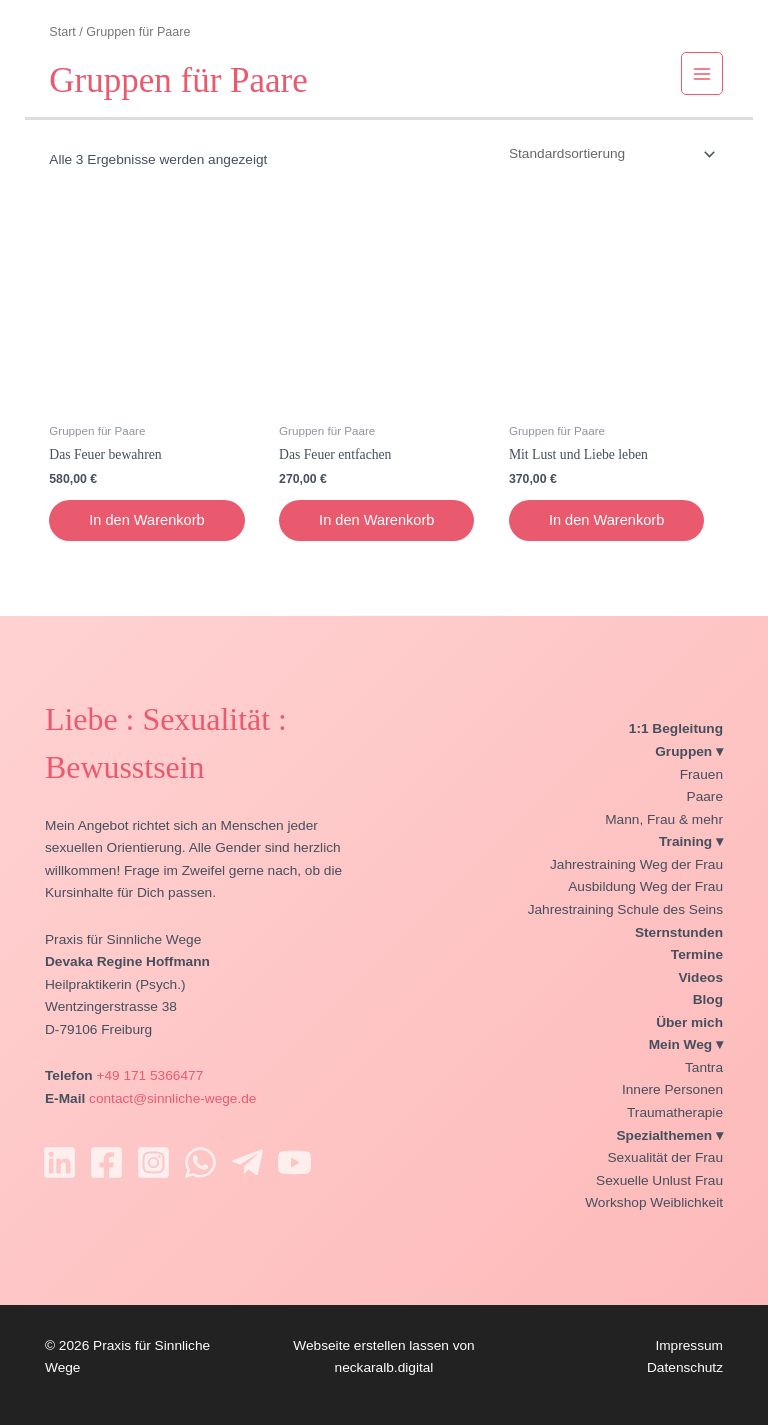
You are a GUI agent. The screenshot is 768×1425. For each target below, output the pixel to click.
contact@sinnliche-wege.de (172, 1098)
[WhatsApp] (200, 1162)
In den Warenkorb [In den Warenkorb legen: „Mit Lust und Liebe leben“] (606, 520)
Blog (708, 999)
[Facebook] (106, 1162)
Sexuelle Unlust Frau (659, 1180)
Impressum (689, 1345)
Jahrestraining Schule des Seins (625, 909)
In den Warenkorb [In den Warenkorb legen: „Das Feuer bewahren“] (146, 520)
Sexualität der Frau (665, 1157)
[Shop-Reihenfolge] (610, 154)
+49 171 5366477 (149, 1075)
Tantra (704, 1067)
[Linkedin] (59, 1162)
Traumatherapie (675, 1112)
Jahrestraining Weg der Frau (636, 864)
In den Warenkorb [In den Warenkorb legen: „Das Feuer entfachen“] (376, 520)
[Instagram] (153, 1162)
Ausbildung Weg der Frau (645, 886)
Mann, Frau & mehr (664, 819)
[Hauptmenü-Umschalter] (702, 73)
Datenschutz (685, 1367)
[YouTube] (294, 1162)
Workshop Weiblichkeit (654, 1202)
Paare (705, 796)
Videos (700, 977)
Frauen (701, 774)
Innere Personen (672, 1089)
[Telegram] (247, 1162)
